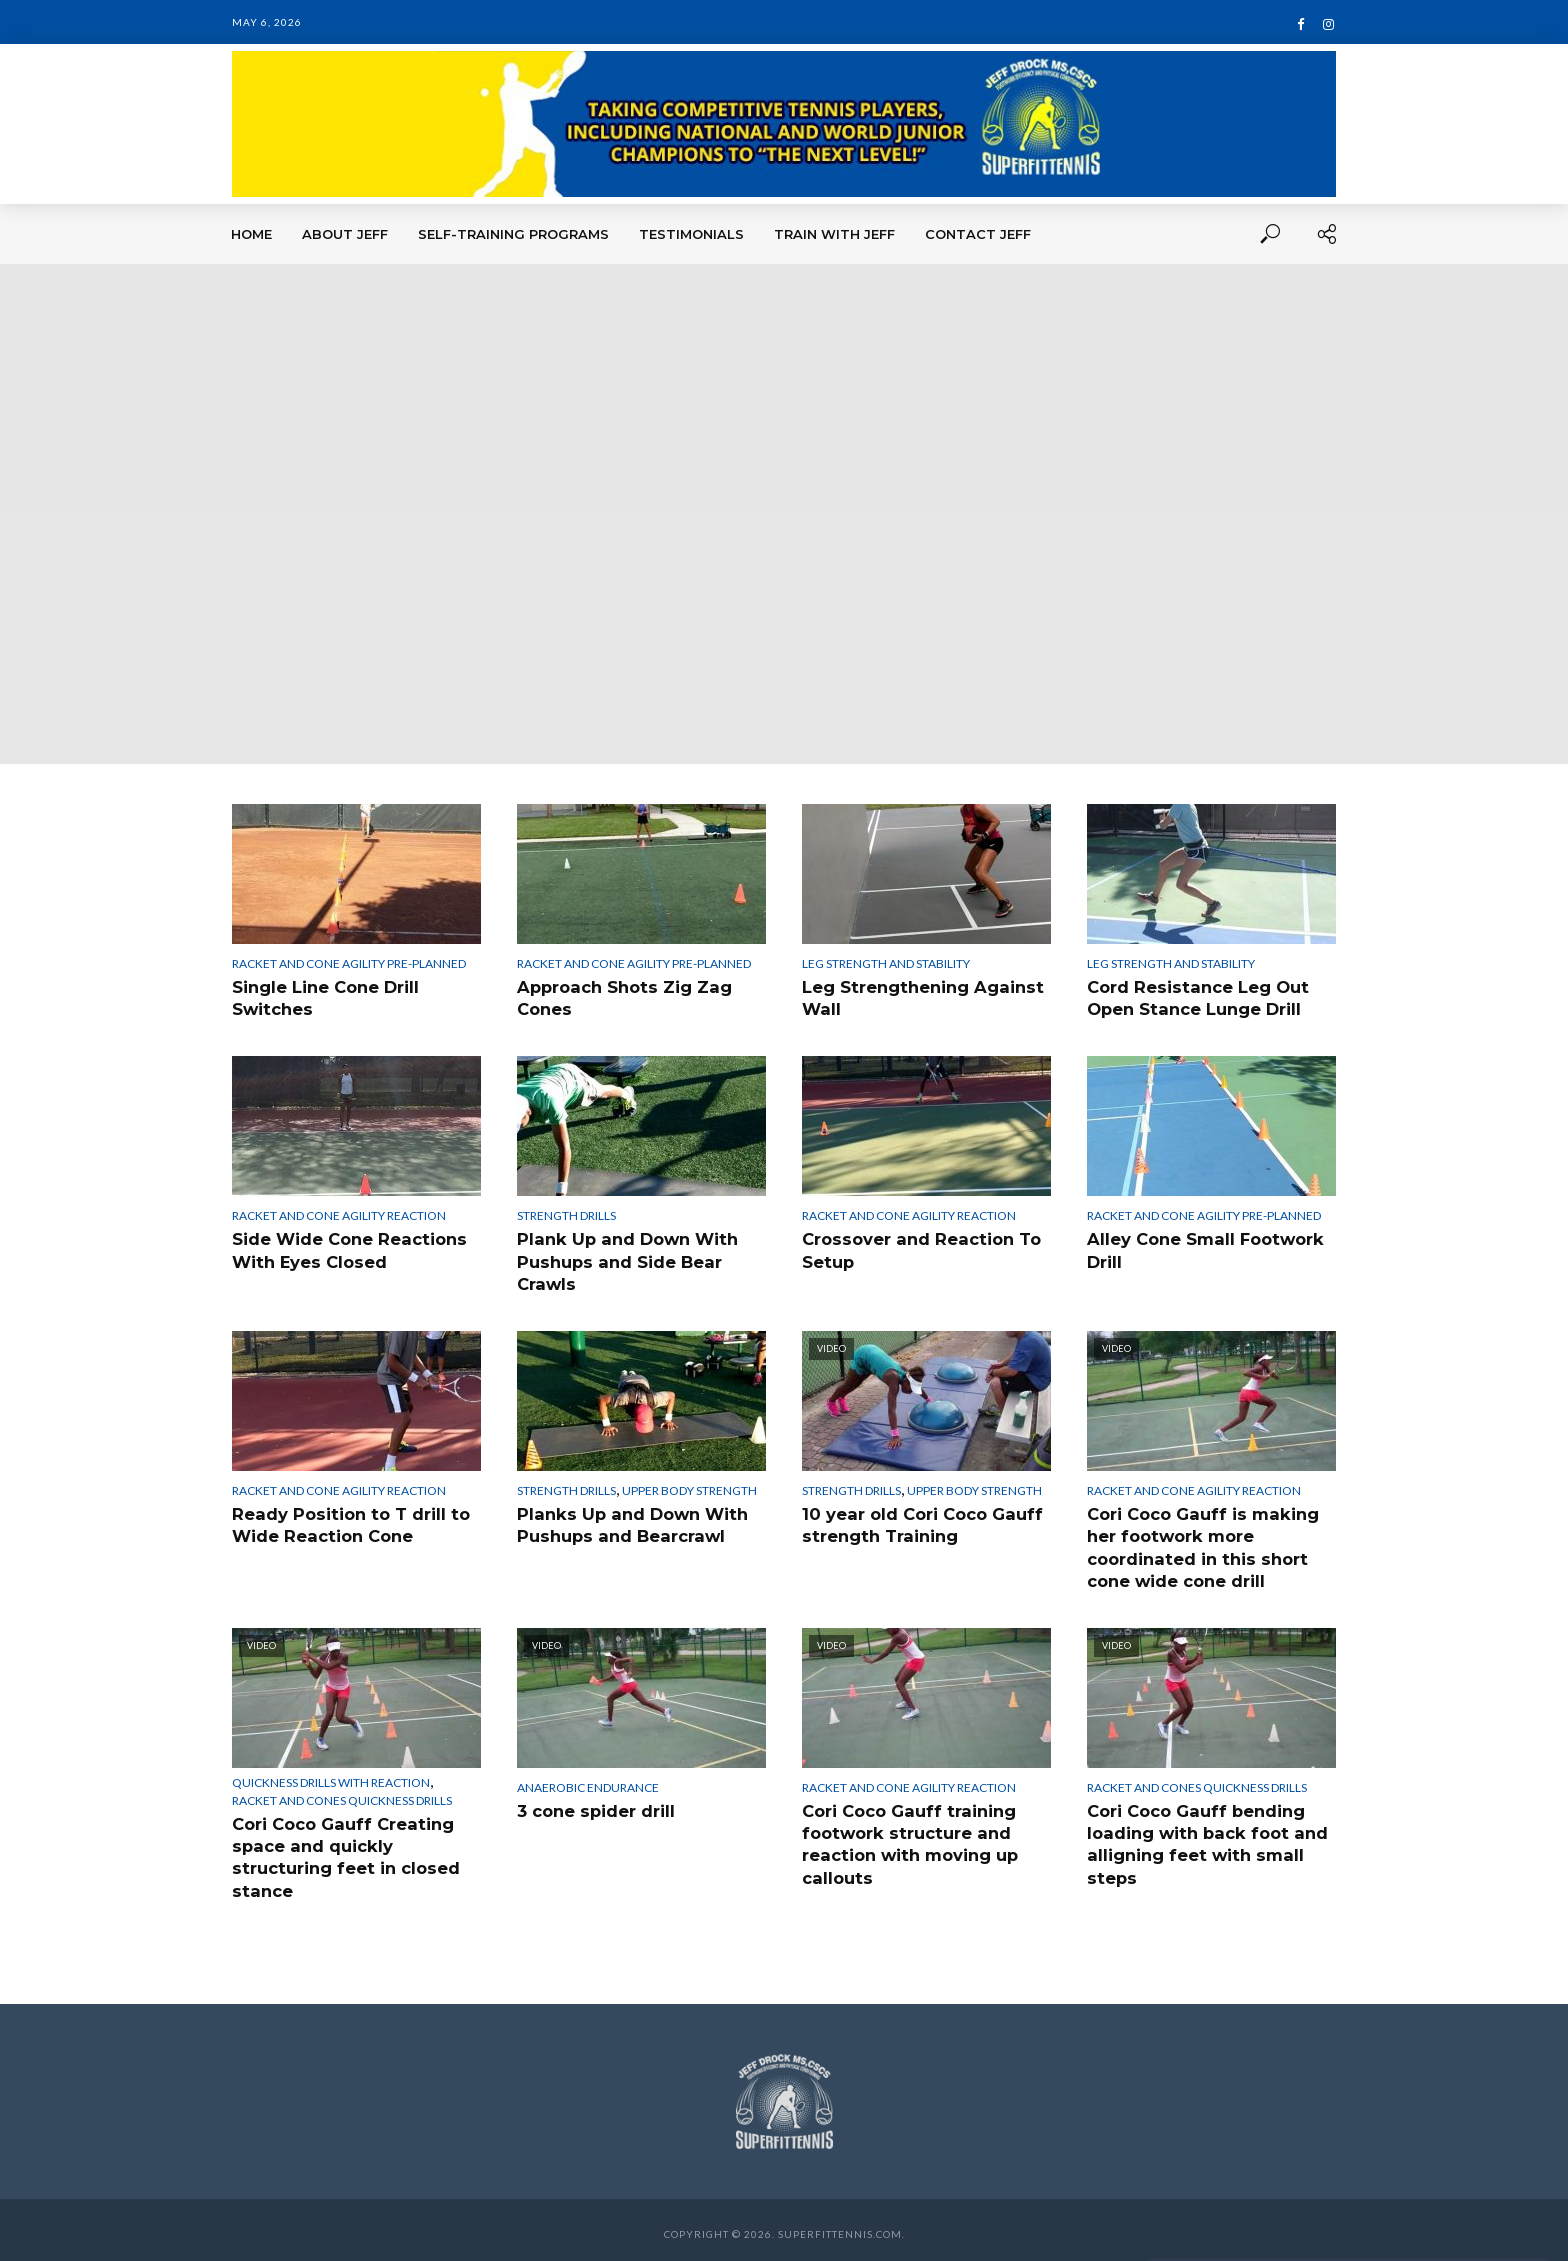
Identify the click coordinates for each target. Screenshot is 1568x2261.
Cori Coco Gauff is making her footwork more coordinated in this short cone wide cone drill (1200, 1543)
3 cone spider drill (595, 1804)
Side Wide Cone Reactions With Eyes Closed (347, 1248)
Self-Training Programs (513, 234)
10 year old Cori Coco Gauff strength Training (920, 1521)
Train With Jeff (834, 234)
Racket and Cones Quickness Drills (342, 1794)
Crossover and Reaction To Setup (918, 1248)
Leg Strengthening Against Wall (920, 997)
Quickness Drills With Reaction (331, 1776)
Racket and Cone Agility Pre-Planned (349, 963)
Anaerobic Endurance (588, 1781)
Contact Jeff (978, 234)
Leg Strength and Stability (886, 963)
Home (251, 234)
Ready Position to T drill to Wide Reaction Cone (347, 1521)
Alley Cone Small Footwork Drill (1203, 1248)
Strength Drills (566, 1214)
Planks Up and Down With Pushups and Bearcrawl (629, 1521)
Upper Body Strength (689, 1487)
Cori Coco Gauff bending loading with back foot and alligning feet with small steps (1204, 1837)
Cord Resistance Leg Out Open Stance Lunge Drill (1195, 997)
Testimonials (691, 234)
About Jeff (345, 234)
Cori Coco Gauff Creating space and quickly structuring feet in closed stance (343, 1850)
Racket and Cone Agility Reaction (339, 1214)
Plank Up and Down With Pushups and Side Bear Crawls (624, 1259)
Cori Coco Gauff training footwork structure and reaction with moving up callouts (908, 1837)
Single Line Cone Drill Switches (325, 997)
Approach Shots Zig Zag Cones (622, 997)
